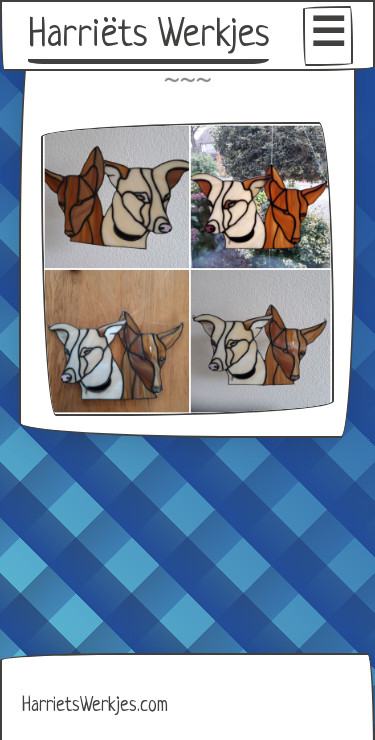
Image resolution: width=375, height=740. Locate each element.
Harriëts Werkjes (148, 36)
